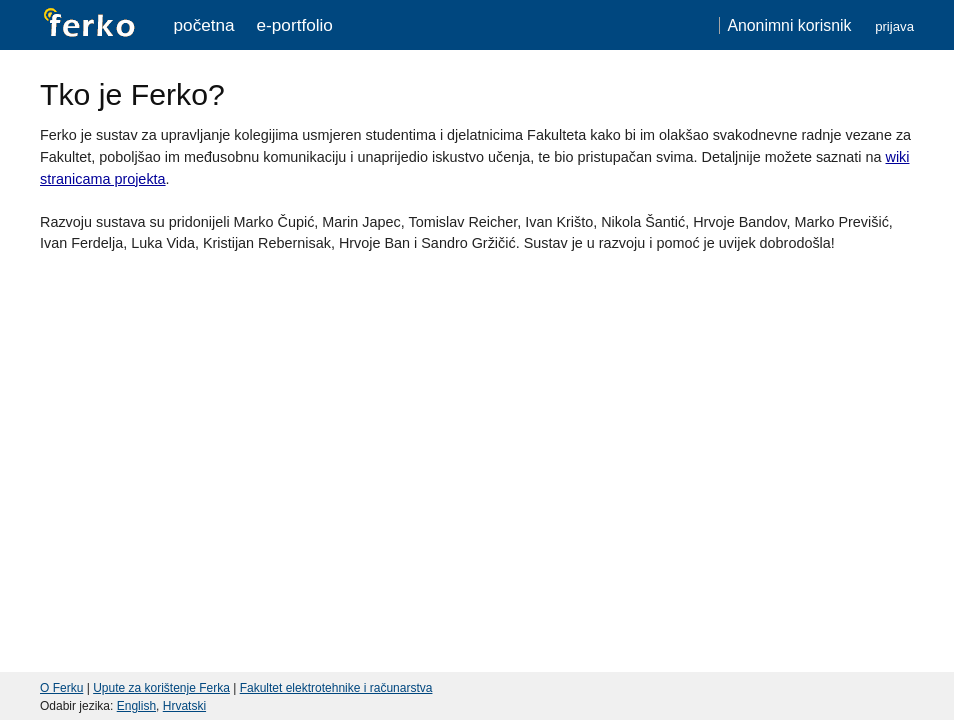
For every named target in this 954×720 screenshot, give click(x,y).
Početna (204, 25)
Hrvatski (184, 706)
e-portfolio (295, 25)
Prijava (894, 26)
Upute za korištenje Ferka (161, 688)
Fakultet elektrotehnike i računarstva (336, 688)
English (136, 706)
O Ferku (61, 688)
